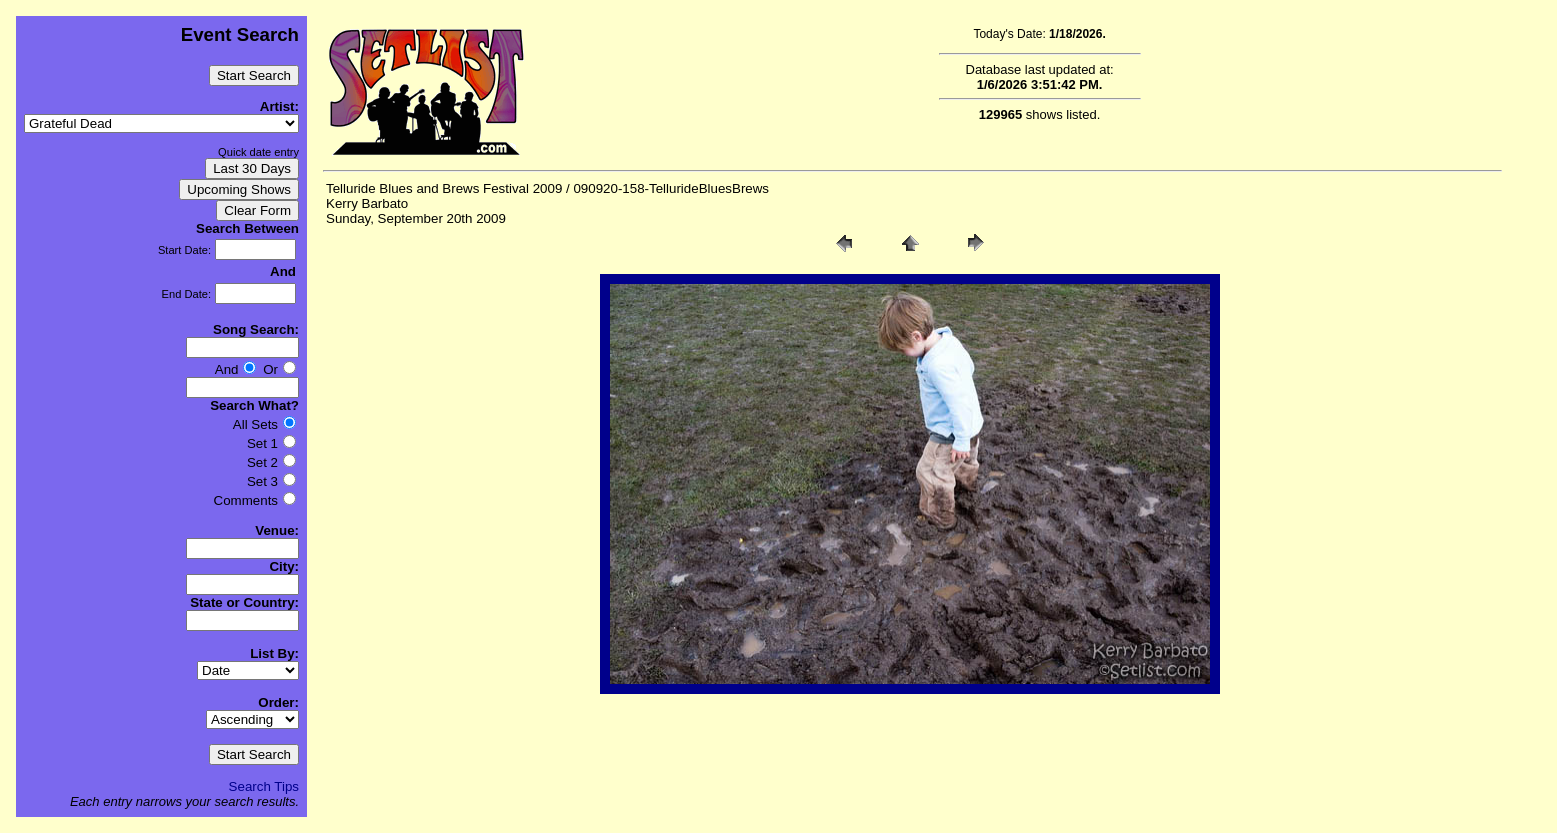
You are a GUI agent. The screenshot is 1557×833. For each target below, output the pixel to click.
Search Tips (264, 786)
